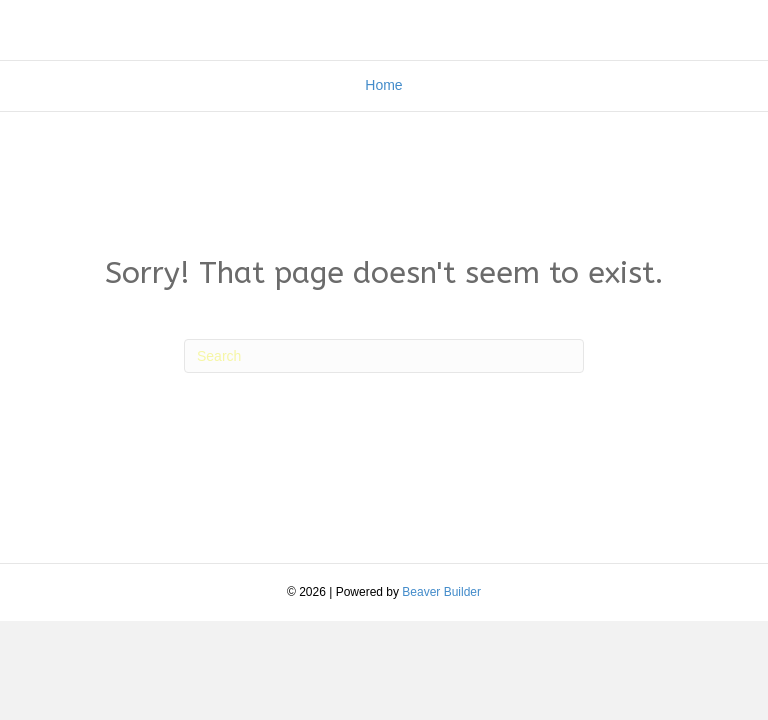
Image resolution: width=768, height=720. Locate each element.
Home (383, 85)
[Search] (384, 356)
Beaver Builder (441, 592)
